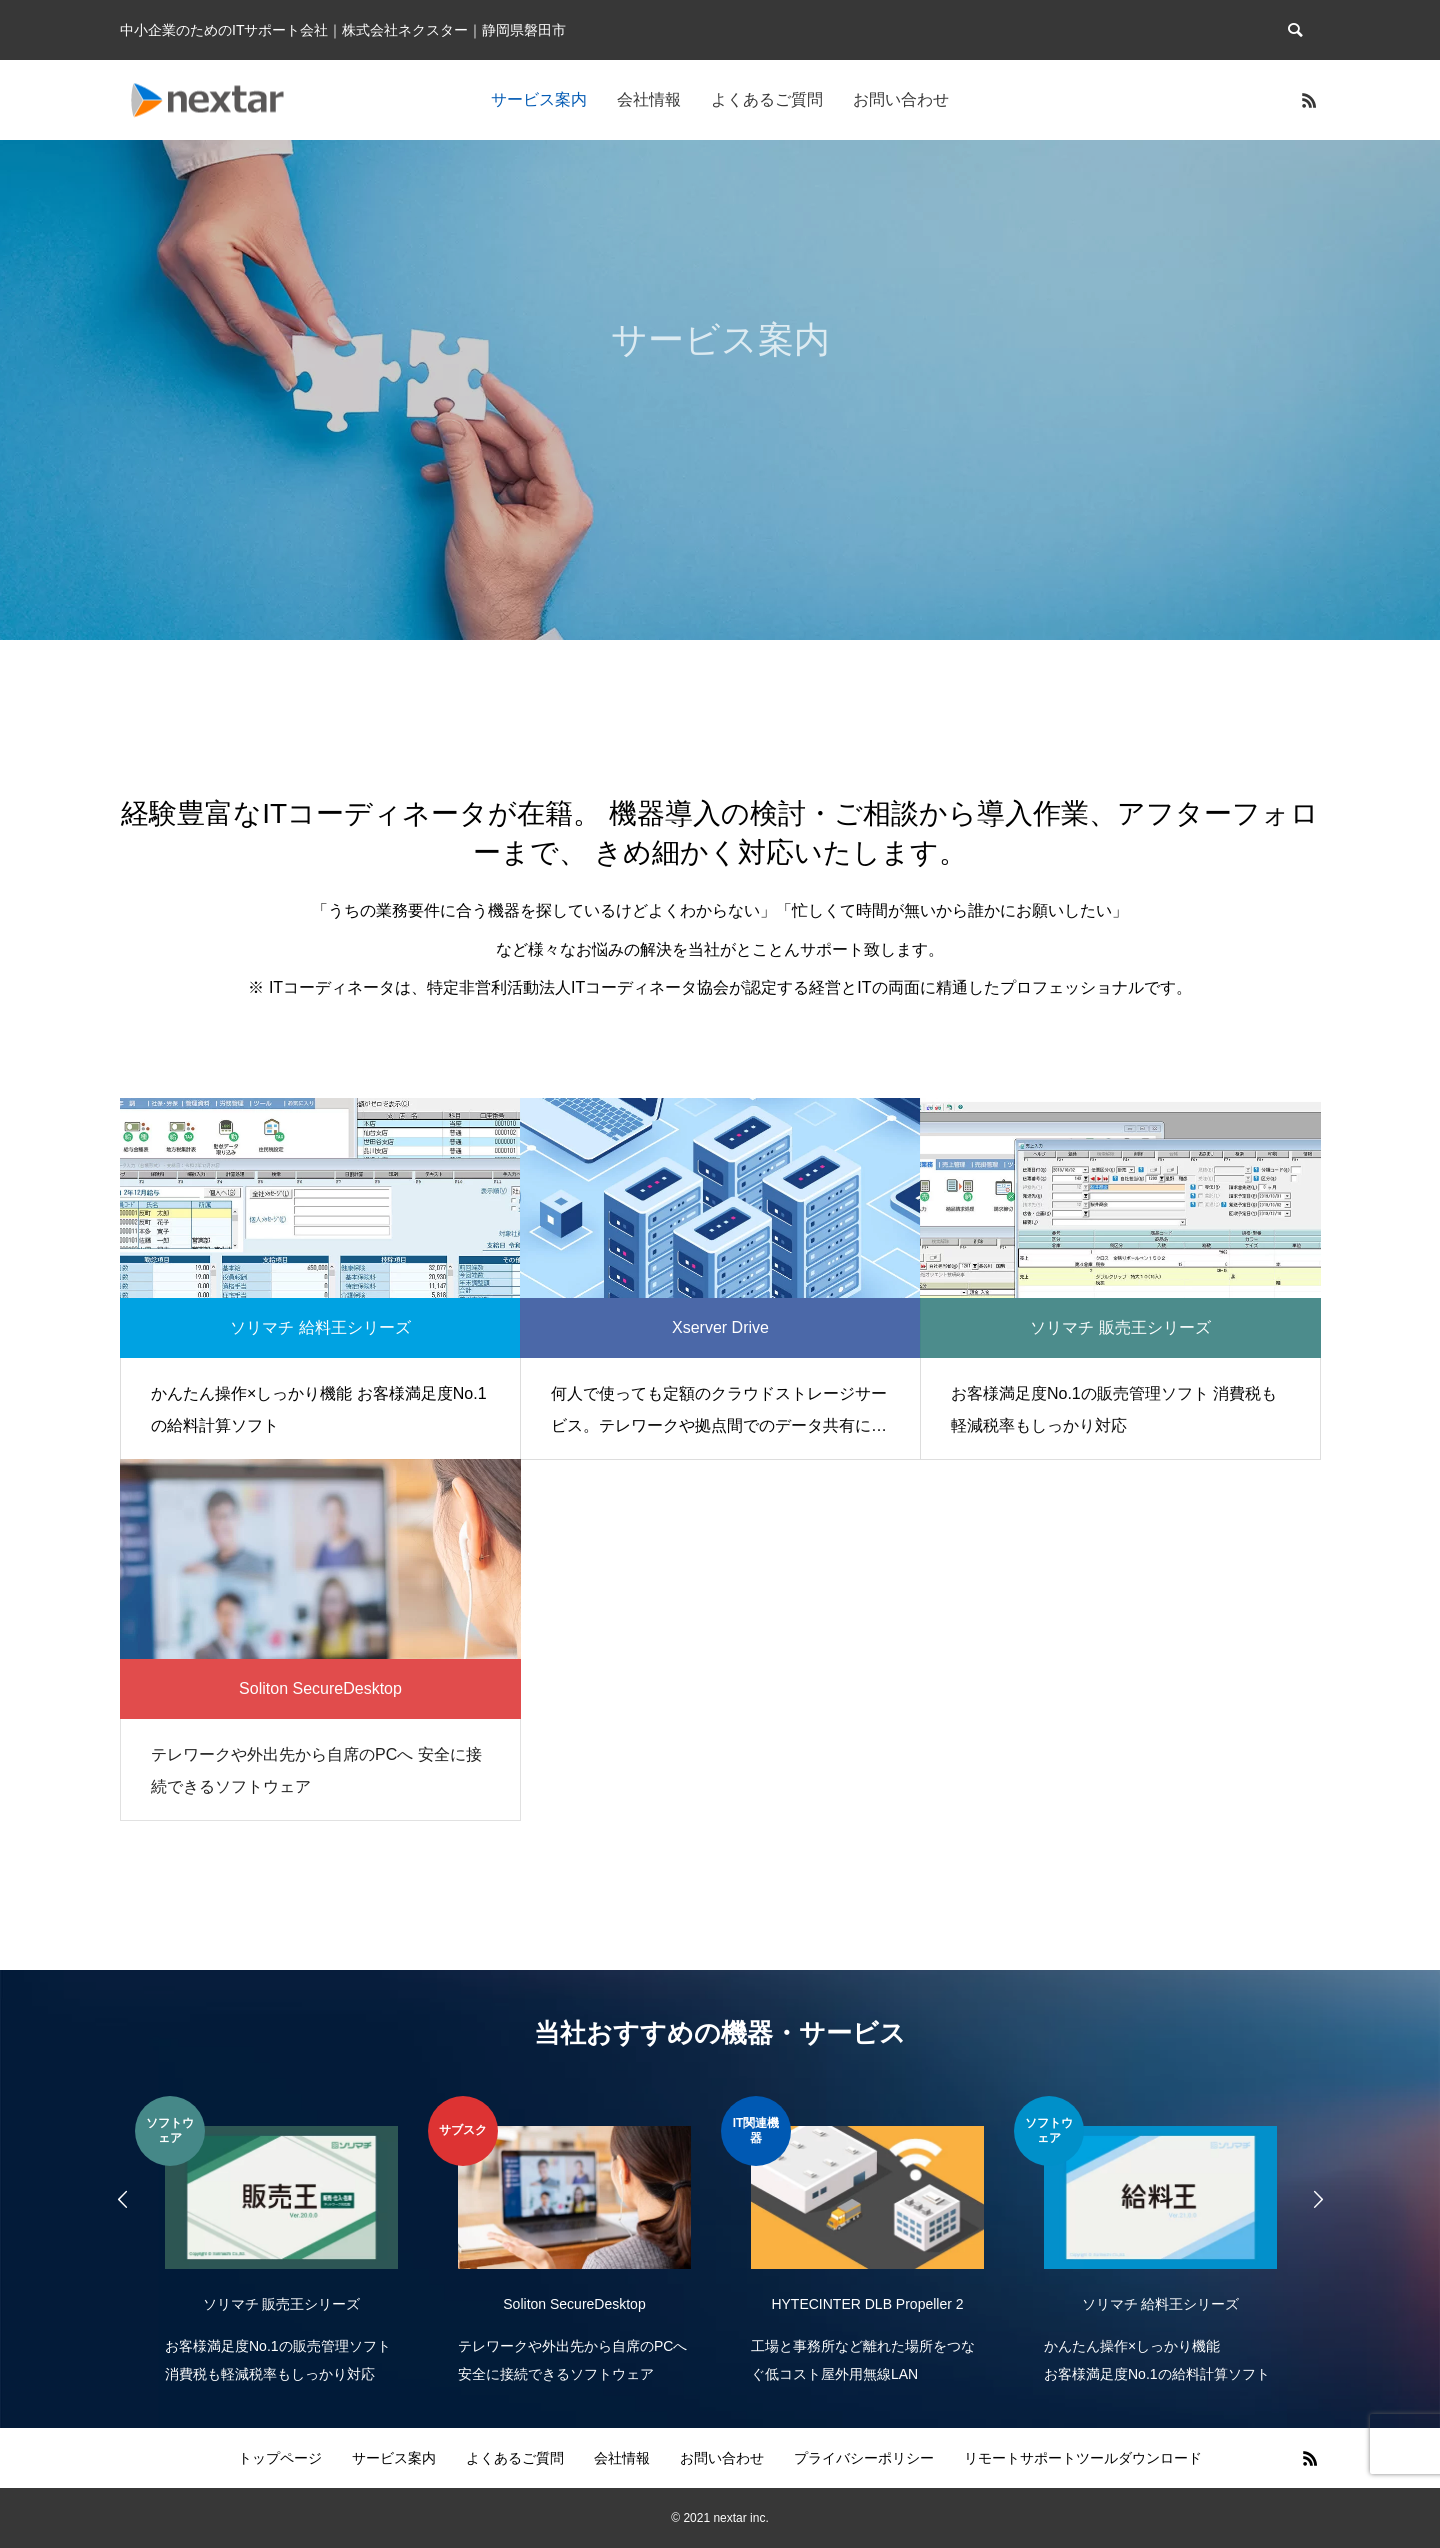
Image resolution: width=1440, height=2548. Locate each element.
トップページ (280, 2458)
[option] (281, 2242)
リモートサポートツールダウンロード (1083, 2458)
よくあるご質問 (767, 99)
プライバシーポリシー (864, 2458)
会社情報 (649, 99)
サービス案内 (539, 99)
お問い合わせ (901, 99)
